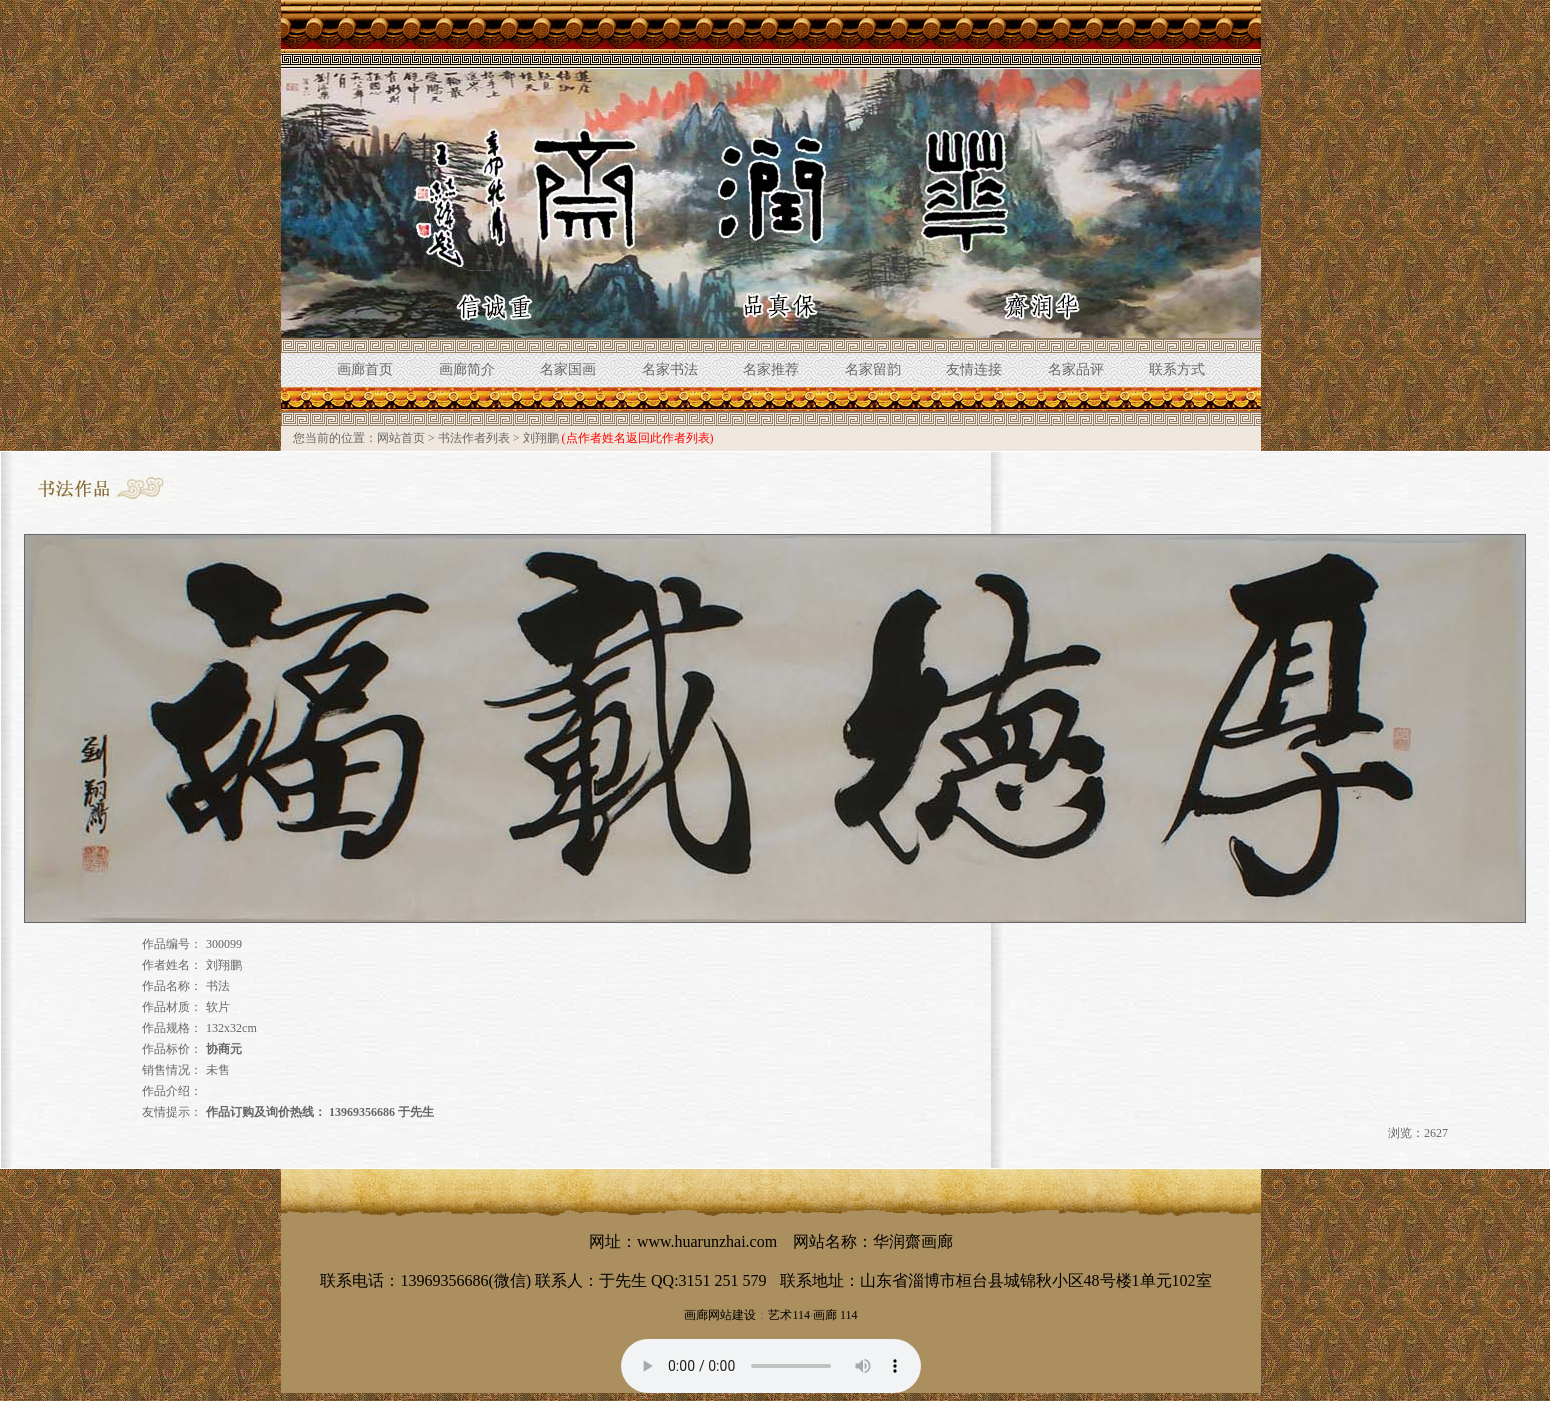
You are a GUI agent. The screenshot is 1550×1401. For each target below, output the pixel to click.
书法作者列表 (474, 438)
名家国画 (568, 369)
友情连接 (974, 369)
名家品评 (1076, 369)
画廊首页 (365, 369)
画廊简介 (467, 369)
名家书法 (670, 369)
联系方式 (1177, 369)
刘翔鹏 (541, 438)
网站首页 (401, 438)
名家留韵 (873, 369)
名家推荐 (771, 369)
